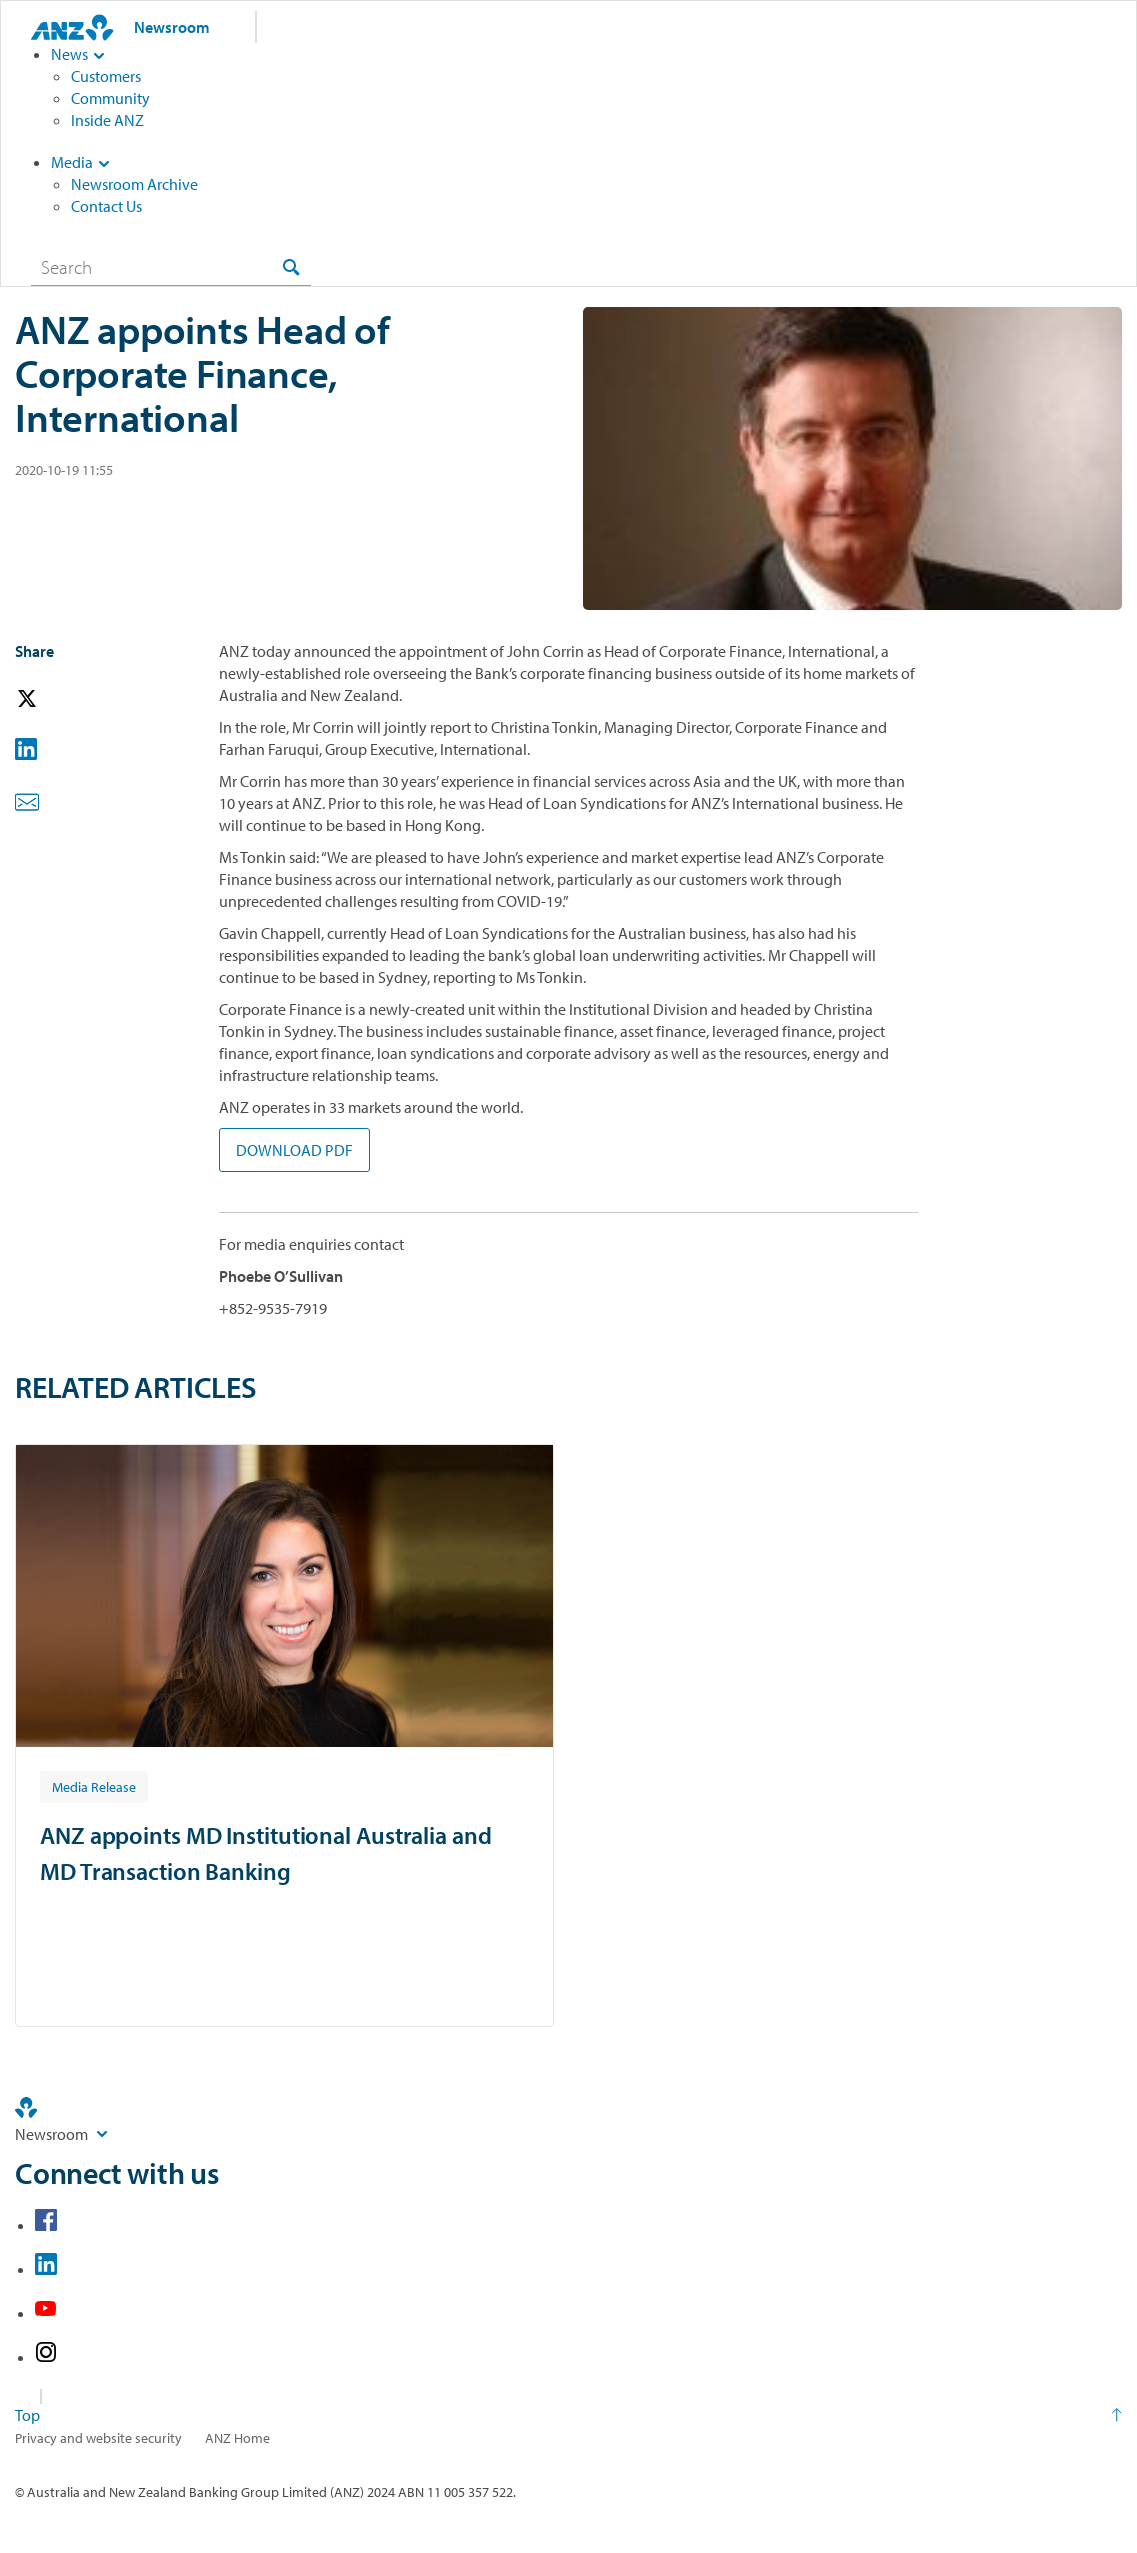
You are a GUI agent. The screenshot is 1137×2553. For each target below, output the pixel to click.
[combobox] (171, 267)
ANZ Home (237, 2438)
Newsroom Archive (134, 184)
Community (110, 98)
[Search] (171, 267)
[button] (55, 699)
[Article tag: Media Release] (94, 1786)
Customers (106, 76)
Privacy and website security (98, 2438)
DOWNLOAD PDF (294, 1150)
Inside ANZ (107, 120)
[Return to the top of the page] (568, 2415)
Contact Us (106, 206)
